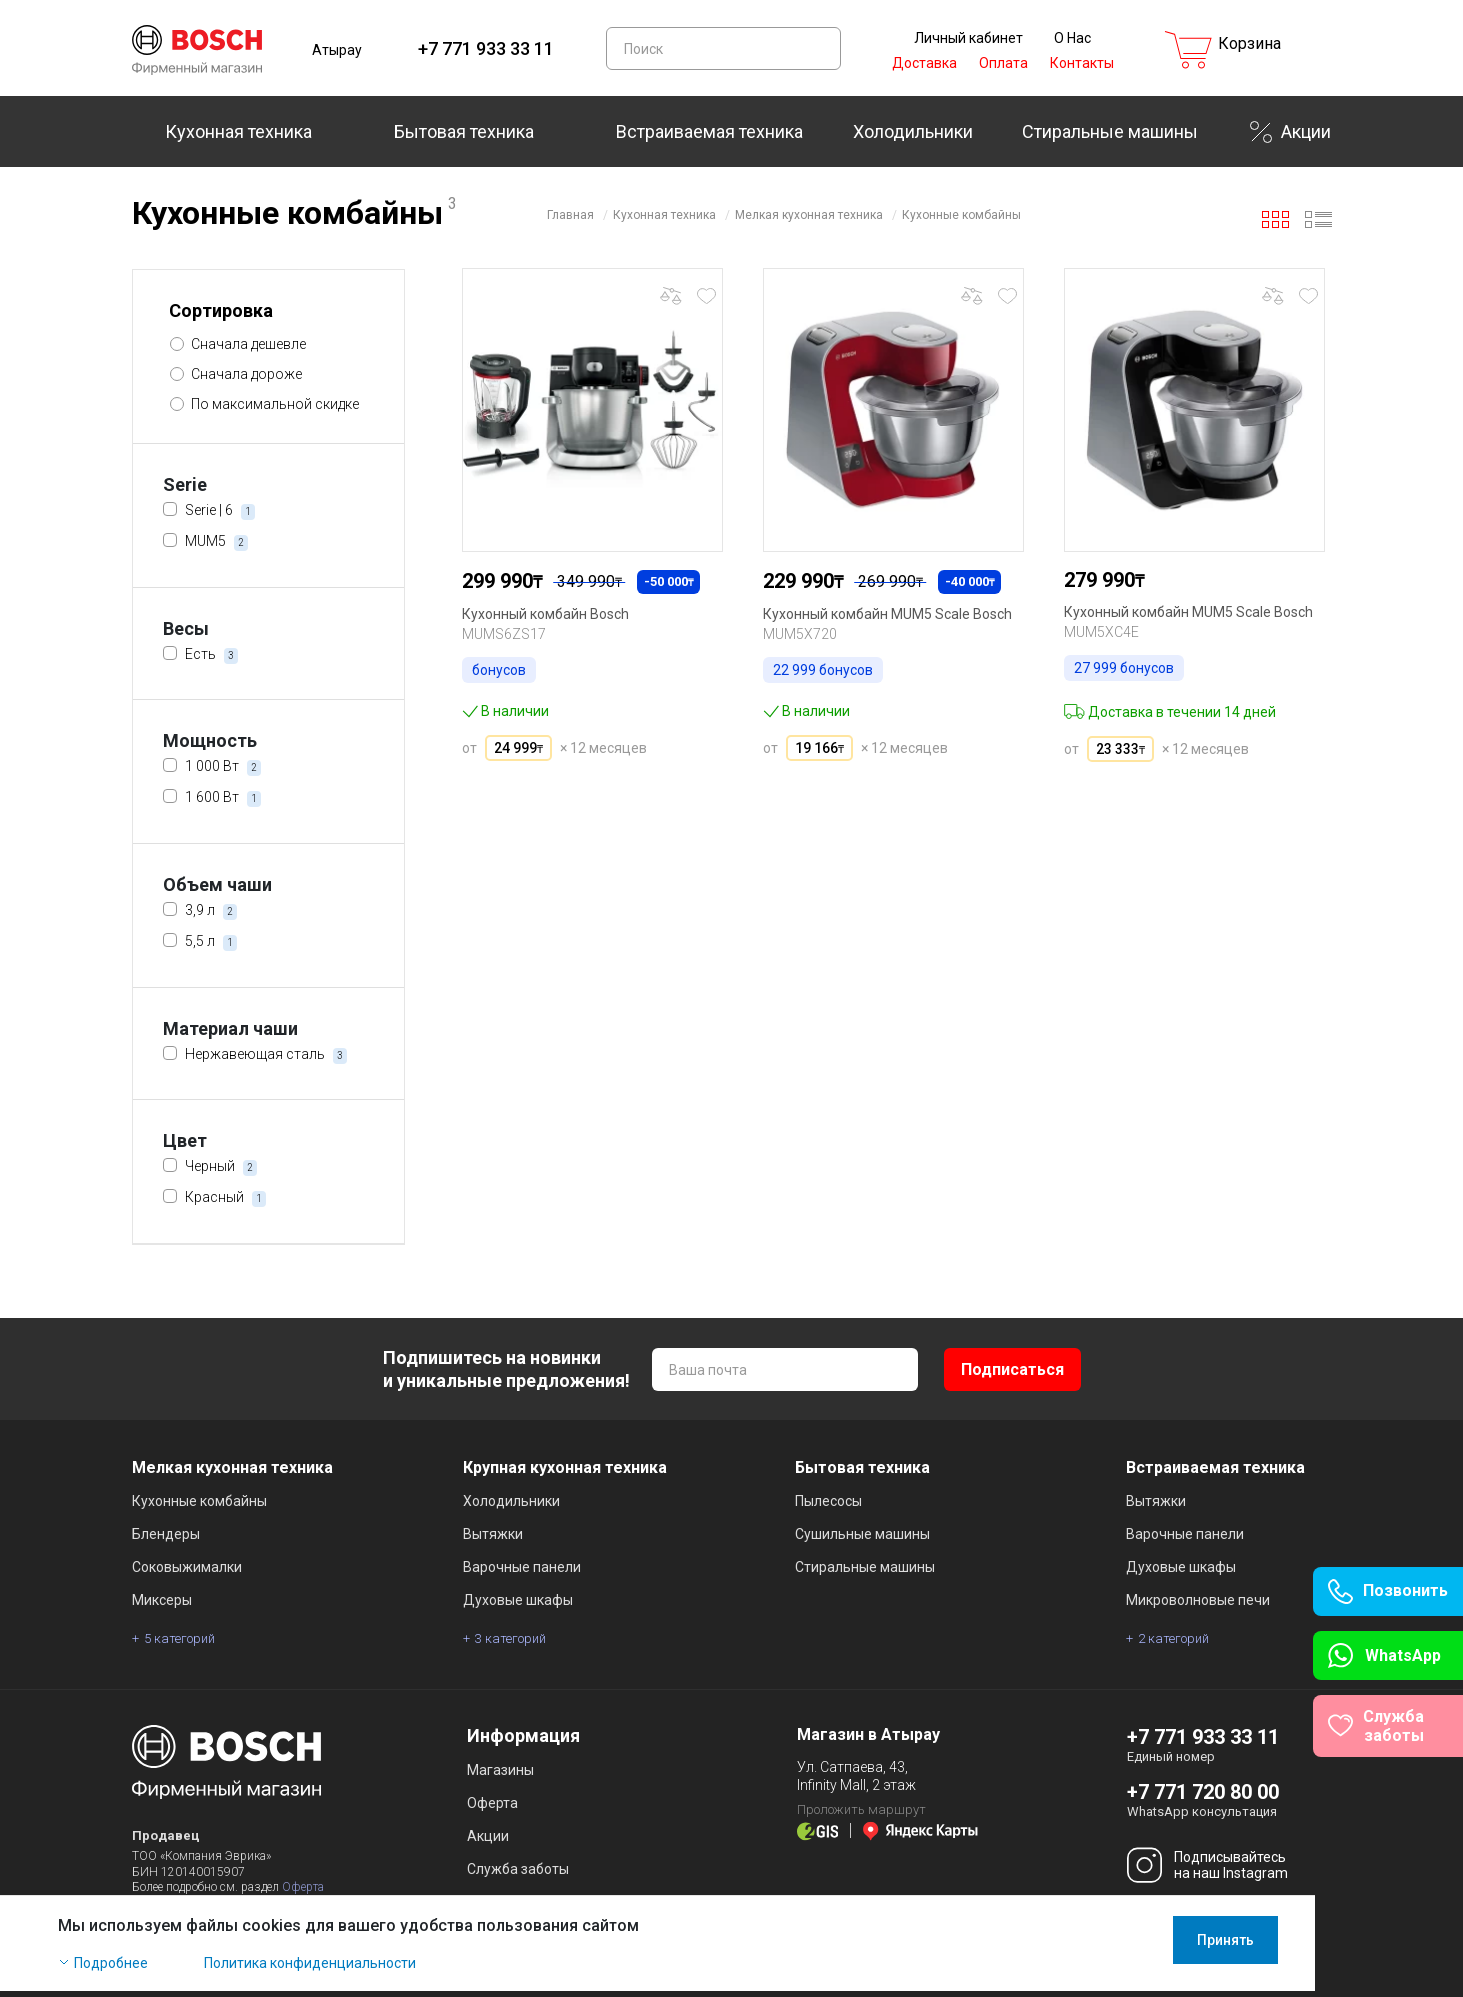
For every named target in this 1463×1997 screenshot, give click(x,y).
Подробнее (185, 1969)
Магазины (500, 1770)
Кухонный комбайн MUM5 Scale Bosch (887, 614)
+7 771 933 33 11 (486, 48)
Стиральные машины (1110, 131)
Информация (523, 1735)
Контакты (1082, 63)
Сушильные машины (862, 1534)
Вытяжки (493, 1534)
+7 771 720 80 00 (1203, 1792)
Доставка (924, 63)
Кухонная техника (238, 131)
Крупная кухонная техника (565, 1467)
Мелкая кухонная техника (809, 215)
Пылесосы (828, 1501)
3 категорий (510, 1638)
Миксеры (162, 1600)
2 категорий (1173, 1638)
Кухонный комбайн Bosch (545, 614)
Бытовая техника (464, 131)
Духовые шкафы (518, 1600)
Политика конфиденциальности (384, 1969)
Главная (570, 215)
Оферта (303, 1887)
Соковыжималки (187, 1567)
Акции (1306, 131)
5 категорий (179, 1638)
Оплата (1003, 63)
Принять (1299, 1946)
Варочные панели (522, 1567)
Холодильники (913, 131)
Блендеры (166, 1534)
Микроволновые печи (1198, 1600)
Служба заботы (518, 1869)
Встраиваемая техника (709, 131)
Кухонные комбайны (961, 215)
